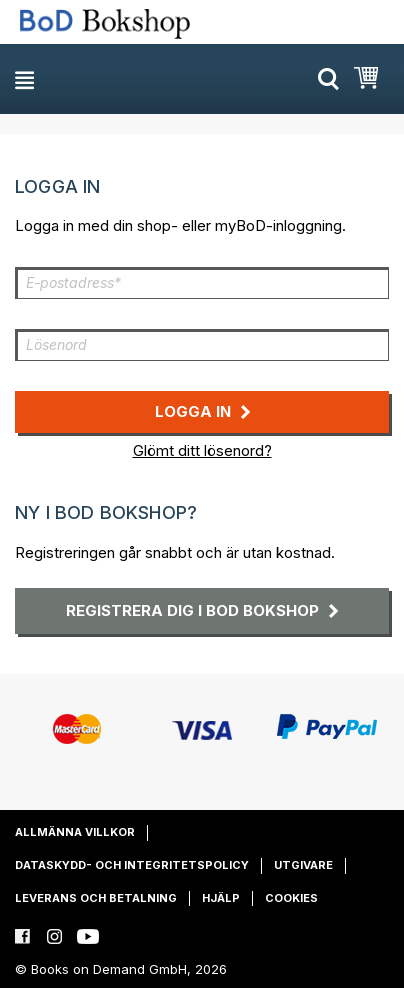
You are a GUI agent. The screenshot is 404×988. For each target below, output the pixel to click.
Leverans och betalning (96, 898)
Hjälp (221, 898)
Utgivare (303, 865)
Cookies (291, 898)
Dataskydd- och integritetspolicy (132, 865)
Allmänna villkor (75, 832)
